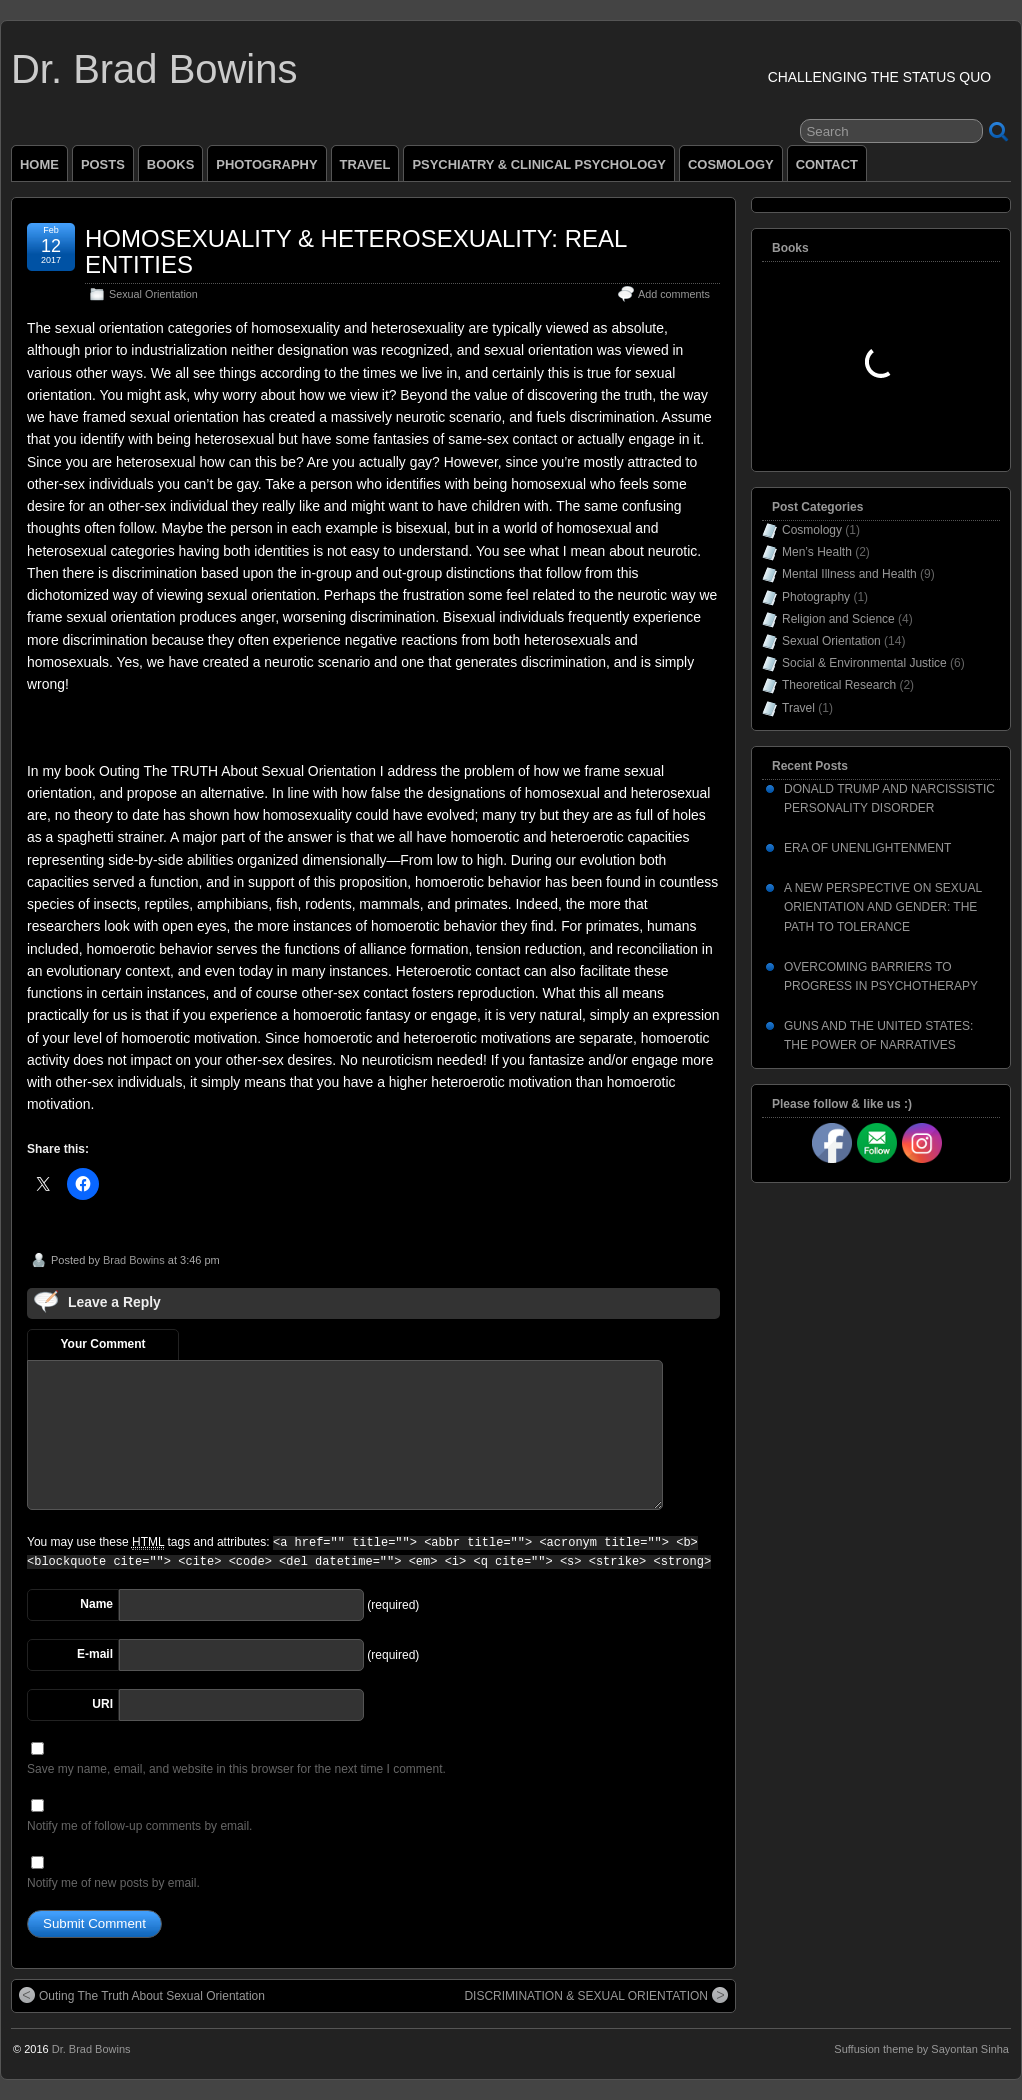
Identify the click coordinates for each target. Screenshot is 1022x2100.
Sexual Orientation (153, 294)
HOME (39, 164)
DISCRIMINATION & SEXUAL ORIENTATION (596, 1995)
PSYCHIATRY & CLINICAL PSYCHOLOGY (539, 164)
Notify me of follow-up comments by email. (139, 1826)
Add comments (674, 294)
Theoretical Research (839, 685)
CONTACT (827, 164)
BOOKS (171, 164)
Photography (816, 597)
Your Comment (102, 1344)
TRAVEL (365, 164)
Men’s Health (817, 552)
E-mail (95, 1654)
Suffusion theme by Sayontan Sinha (921, 2049)
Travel (798, 708)
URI (102, 1704)
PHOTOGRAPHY (266, 164)
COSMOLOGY (731, 164)
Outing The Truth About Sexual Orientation (142, 1995)
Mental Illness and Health (849, 574)
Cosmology (812, 530)
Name (96, 1604)
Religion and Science (838, 619)
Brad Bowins (134, 1260)
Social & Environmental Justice (864, 663)
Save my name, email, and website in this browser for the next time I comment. (236, 1769)
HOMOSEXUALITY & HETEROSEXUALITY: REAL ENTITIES (356, 251)
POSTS (103, 164)
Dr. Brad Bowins (154, 69)
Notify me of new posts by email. (113, 1883)
